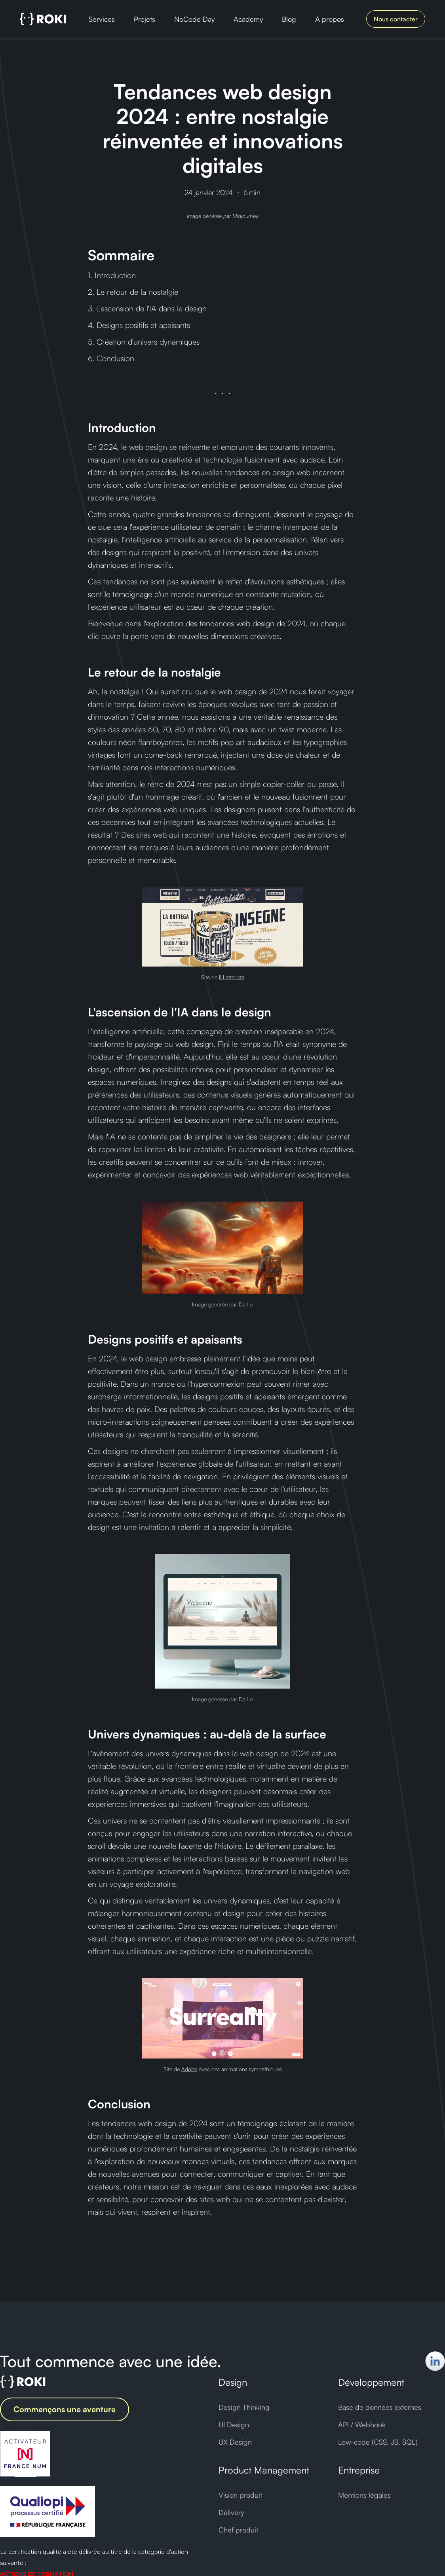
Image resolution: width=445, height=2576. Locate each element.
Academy (248, 19)
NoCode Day (194, 19)
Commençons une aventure (64, 2409)
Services (102, 19)
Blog (289, 19)
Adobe (189, 2069)
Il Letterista (231, 977)
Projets (144, 19)
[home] (43, 19)
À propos (329, 19)
